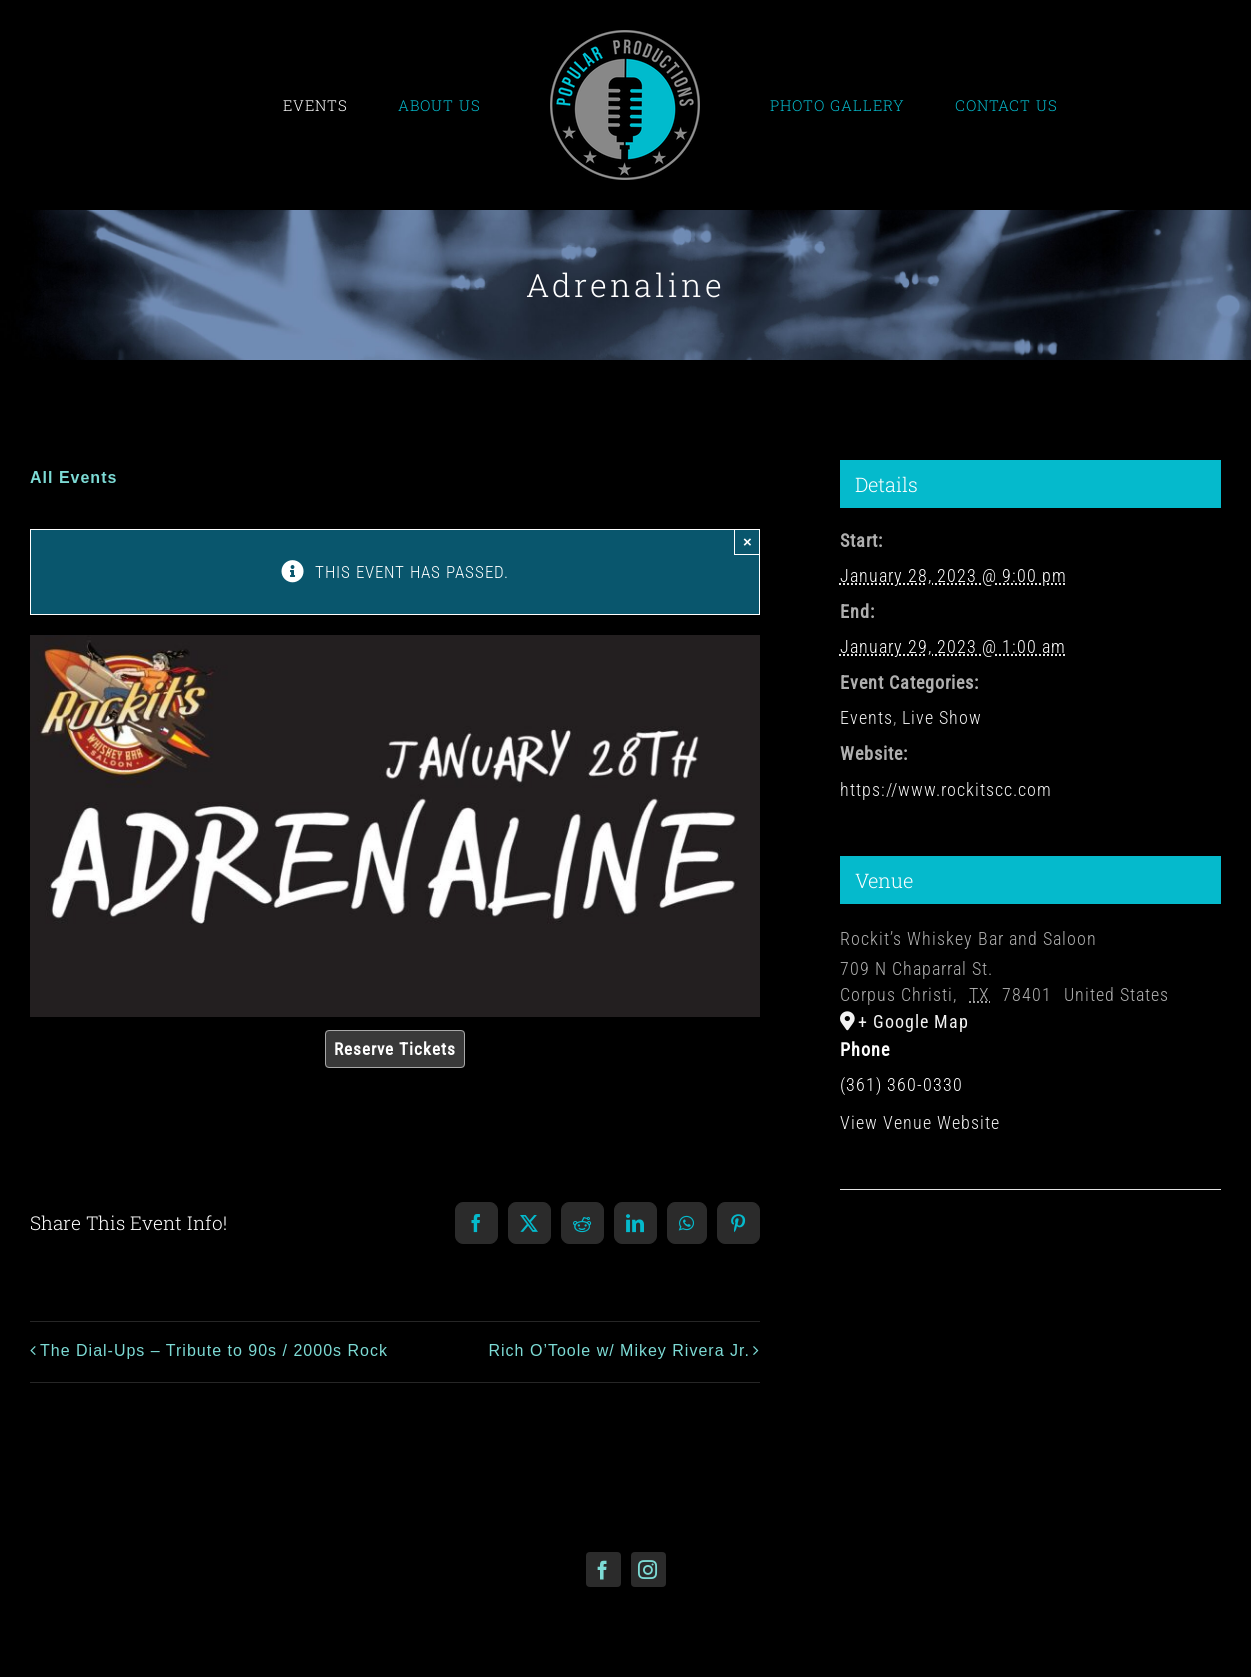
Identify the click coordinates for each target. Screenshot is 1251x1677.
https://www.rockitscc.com (946, 789)
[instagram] (648, 1569)
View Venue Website (920, 1122)
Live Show (942, 717)
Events (866, 717)
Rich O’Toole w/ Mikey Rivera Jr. (618, 1350)
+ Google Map (913, 1021)
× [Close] (747, 541)
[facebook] (603, 1569)
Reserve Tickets (395, 1049)
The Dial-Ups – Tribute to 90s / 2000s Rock (214, 1350)
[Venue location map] (1030, 1250)
